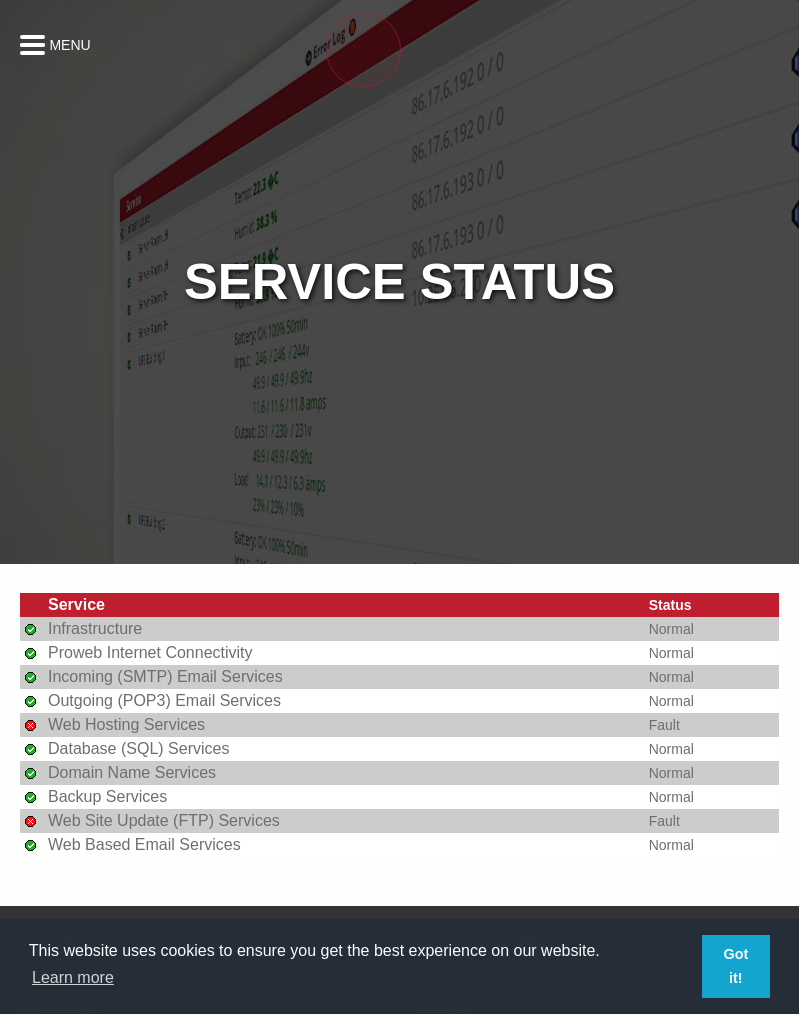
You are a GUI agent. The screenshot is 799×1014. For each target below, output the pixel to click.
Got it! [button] (735, 966)
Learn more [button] (73, 977)
